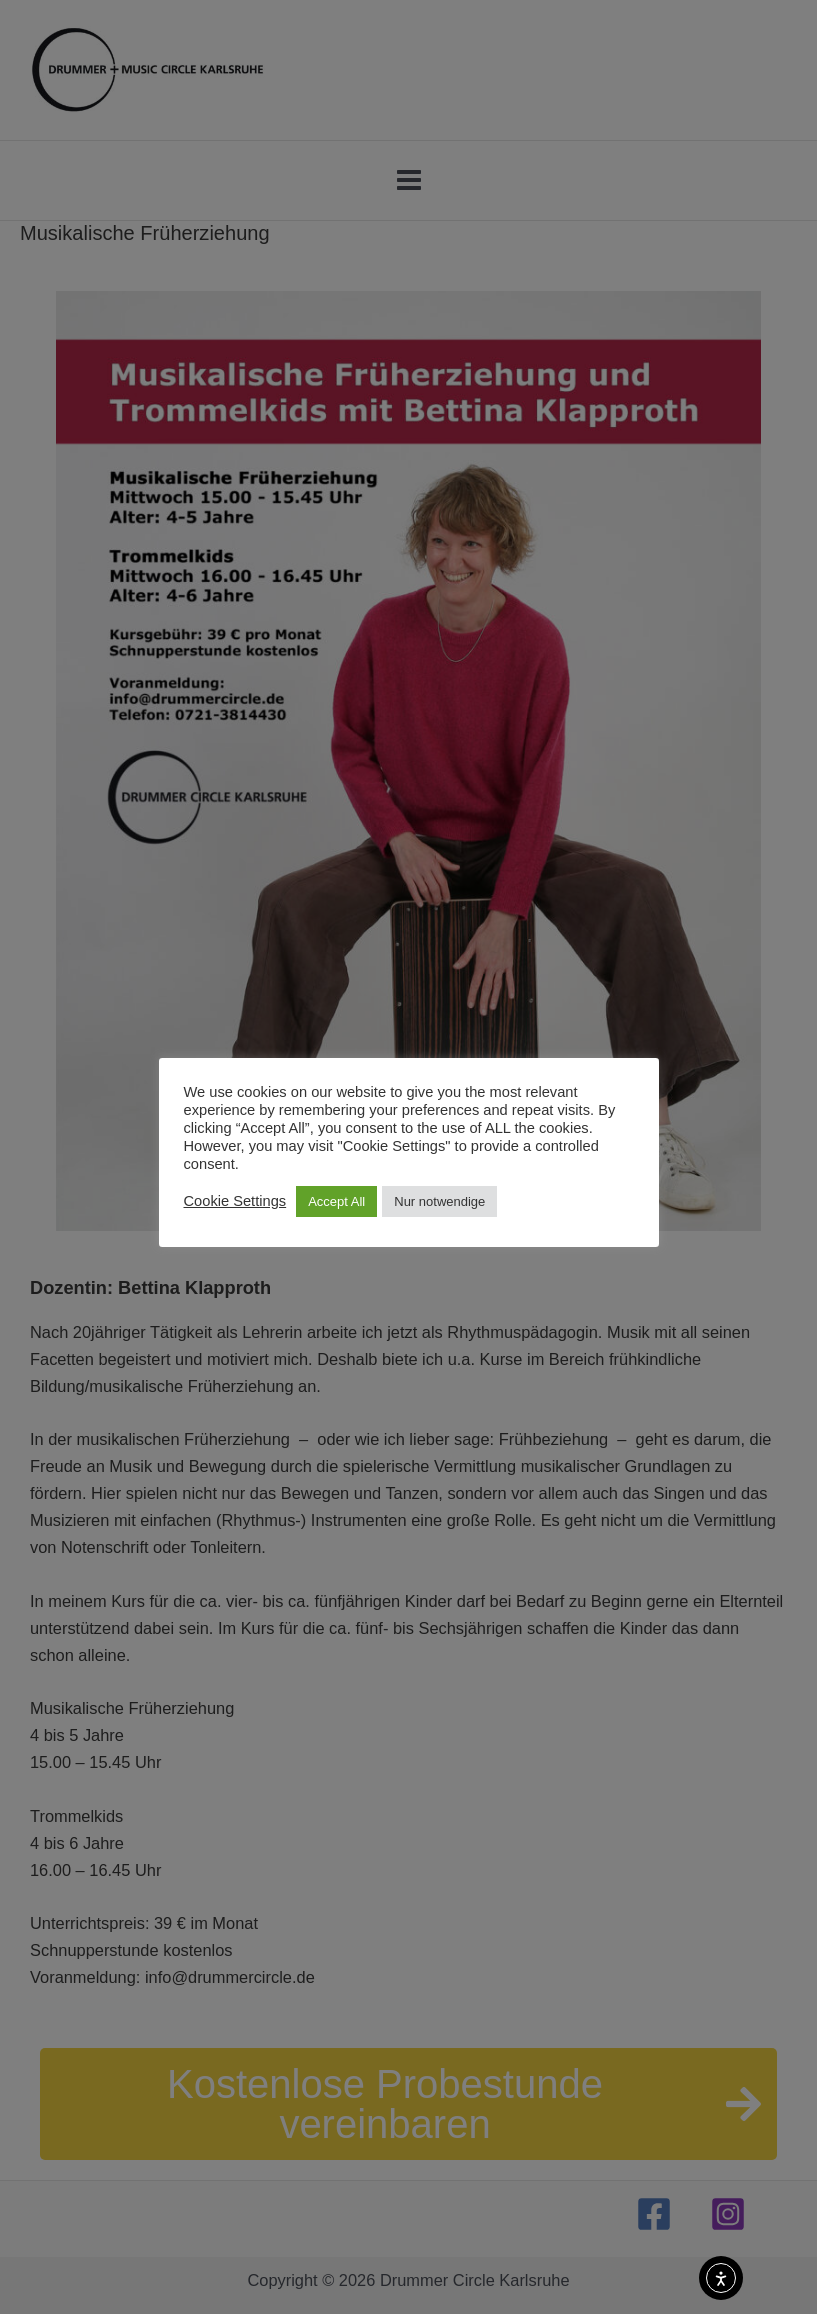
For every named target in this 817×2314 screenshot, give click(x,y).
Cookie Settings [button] (235, 1201)
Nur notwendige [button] (439, 1201)
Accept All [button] (336, 1201)
